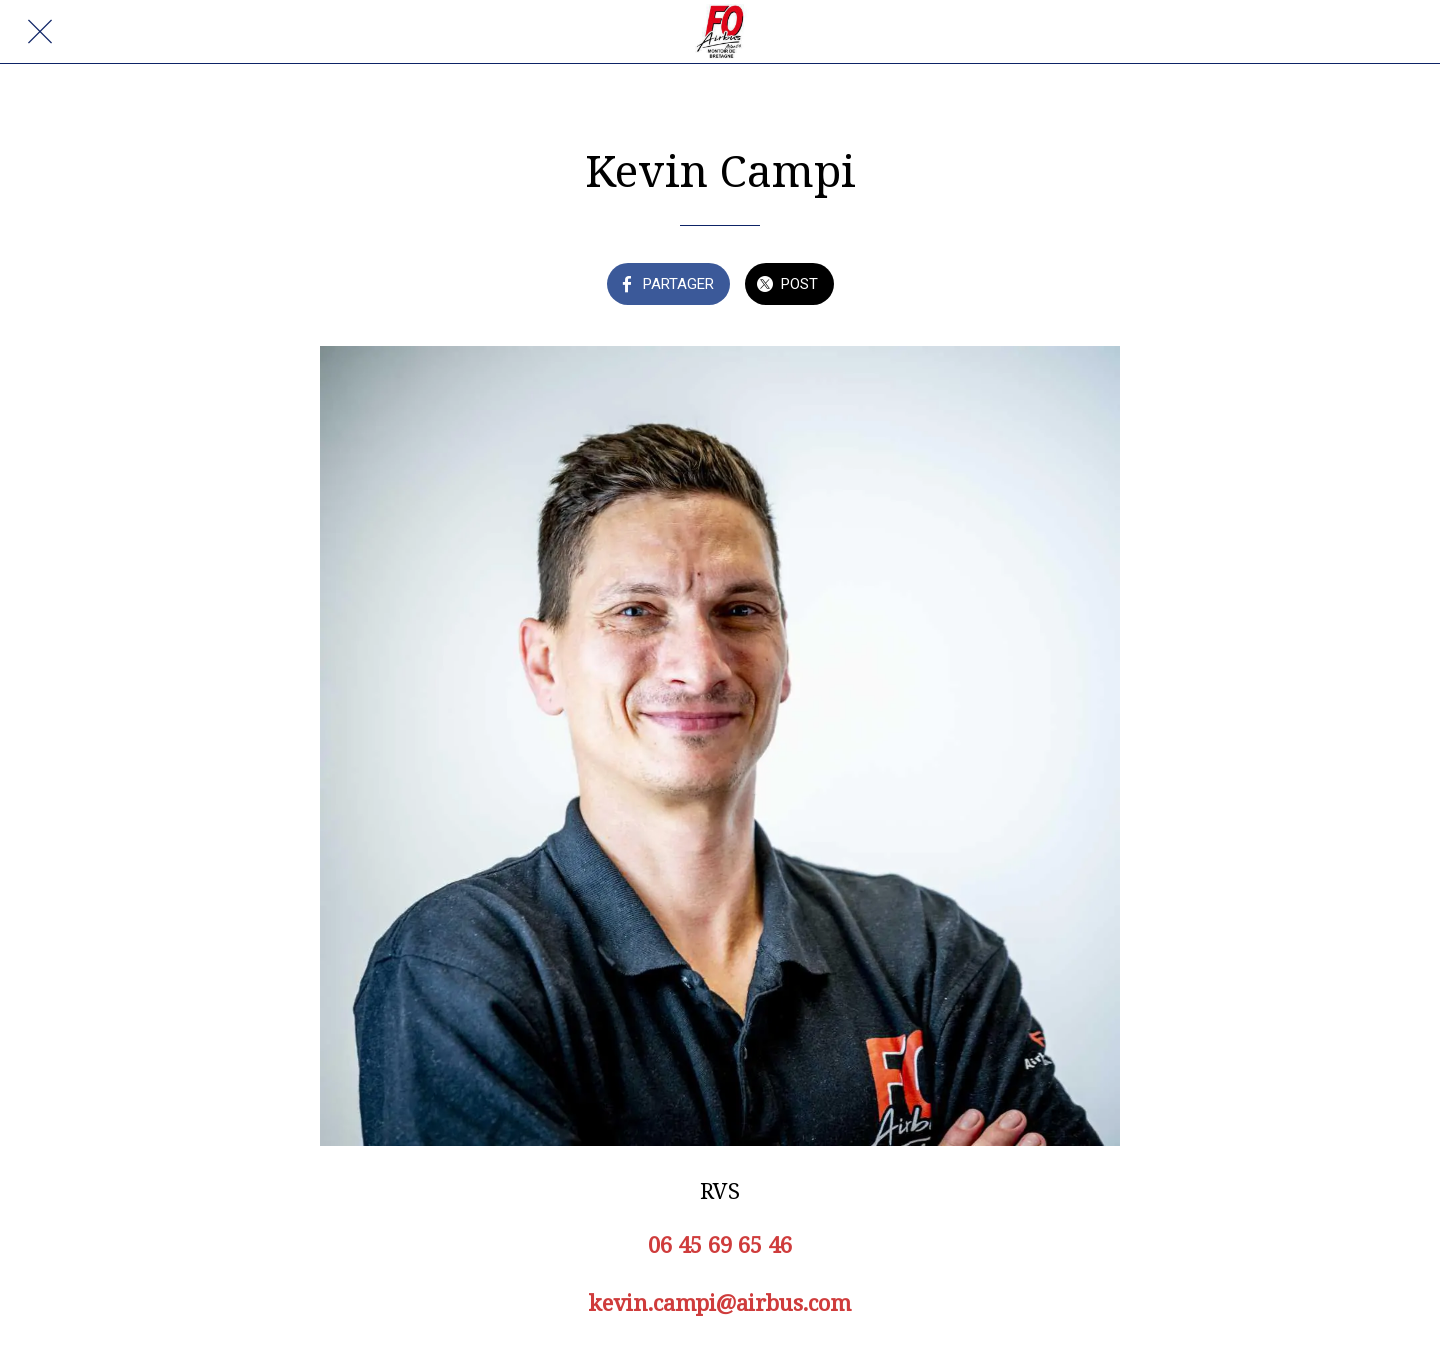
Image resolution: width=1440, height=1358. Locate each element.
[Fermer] (40, 32)
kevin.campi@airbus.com (720, 1302)
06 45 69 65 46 (720, 1244)
